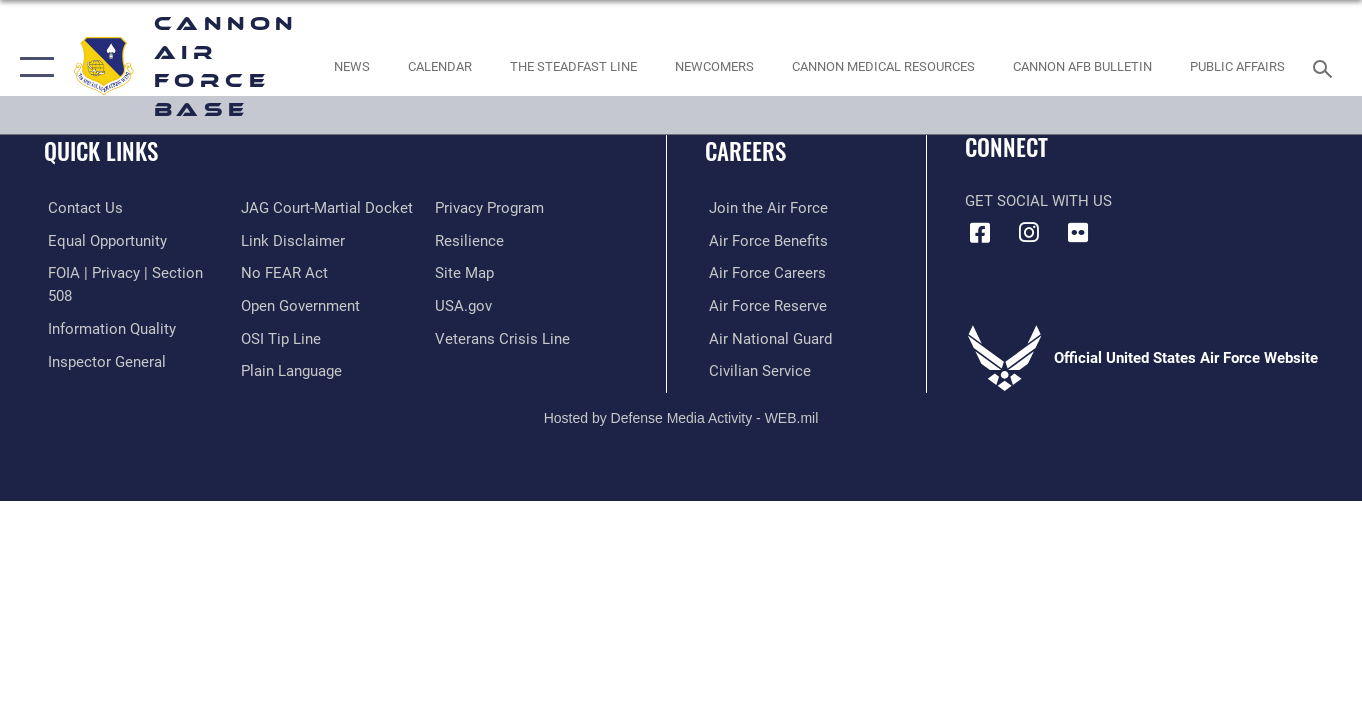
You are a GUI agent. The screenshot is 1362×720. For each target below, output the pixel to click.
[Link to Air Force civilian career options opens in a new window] (756, 370)
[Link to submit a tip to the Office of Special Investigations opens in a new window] (280, 337)
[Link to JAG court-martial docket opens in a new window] (326, 208)
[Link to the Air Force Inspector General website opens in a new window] (103, 360)
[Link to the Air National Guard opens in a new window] (766, 337)
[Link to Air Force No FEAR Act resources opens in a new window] (283, 273)
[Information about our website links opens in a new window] (292, 240)
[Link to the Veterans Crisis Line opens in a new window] (503, 337)
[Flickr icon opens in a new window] (1078, 233)
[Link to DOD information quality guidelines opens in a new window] (108, 328)
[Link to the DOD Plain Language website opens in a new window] (290, 370)
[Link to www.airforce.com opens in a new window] (764, 208)
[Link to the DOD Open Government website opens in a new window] (299, 305)
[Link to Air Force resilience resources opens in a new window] (470, 240)
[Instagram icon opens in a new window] (1029, 233)
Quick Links (101, 151)
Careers (745, 151)
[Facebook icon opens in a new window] (980, 233)
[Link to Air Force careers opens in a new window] (763, 273)
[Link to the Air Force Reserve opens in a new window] (764, 305)
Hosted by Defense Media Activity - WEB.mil (681, 416)
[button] (32, 67)
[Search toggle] (1326, 67)
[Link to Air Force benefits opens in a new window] (764, 240)
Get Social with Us (1038, 201)
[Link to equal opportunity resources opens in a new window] (103, 240)
